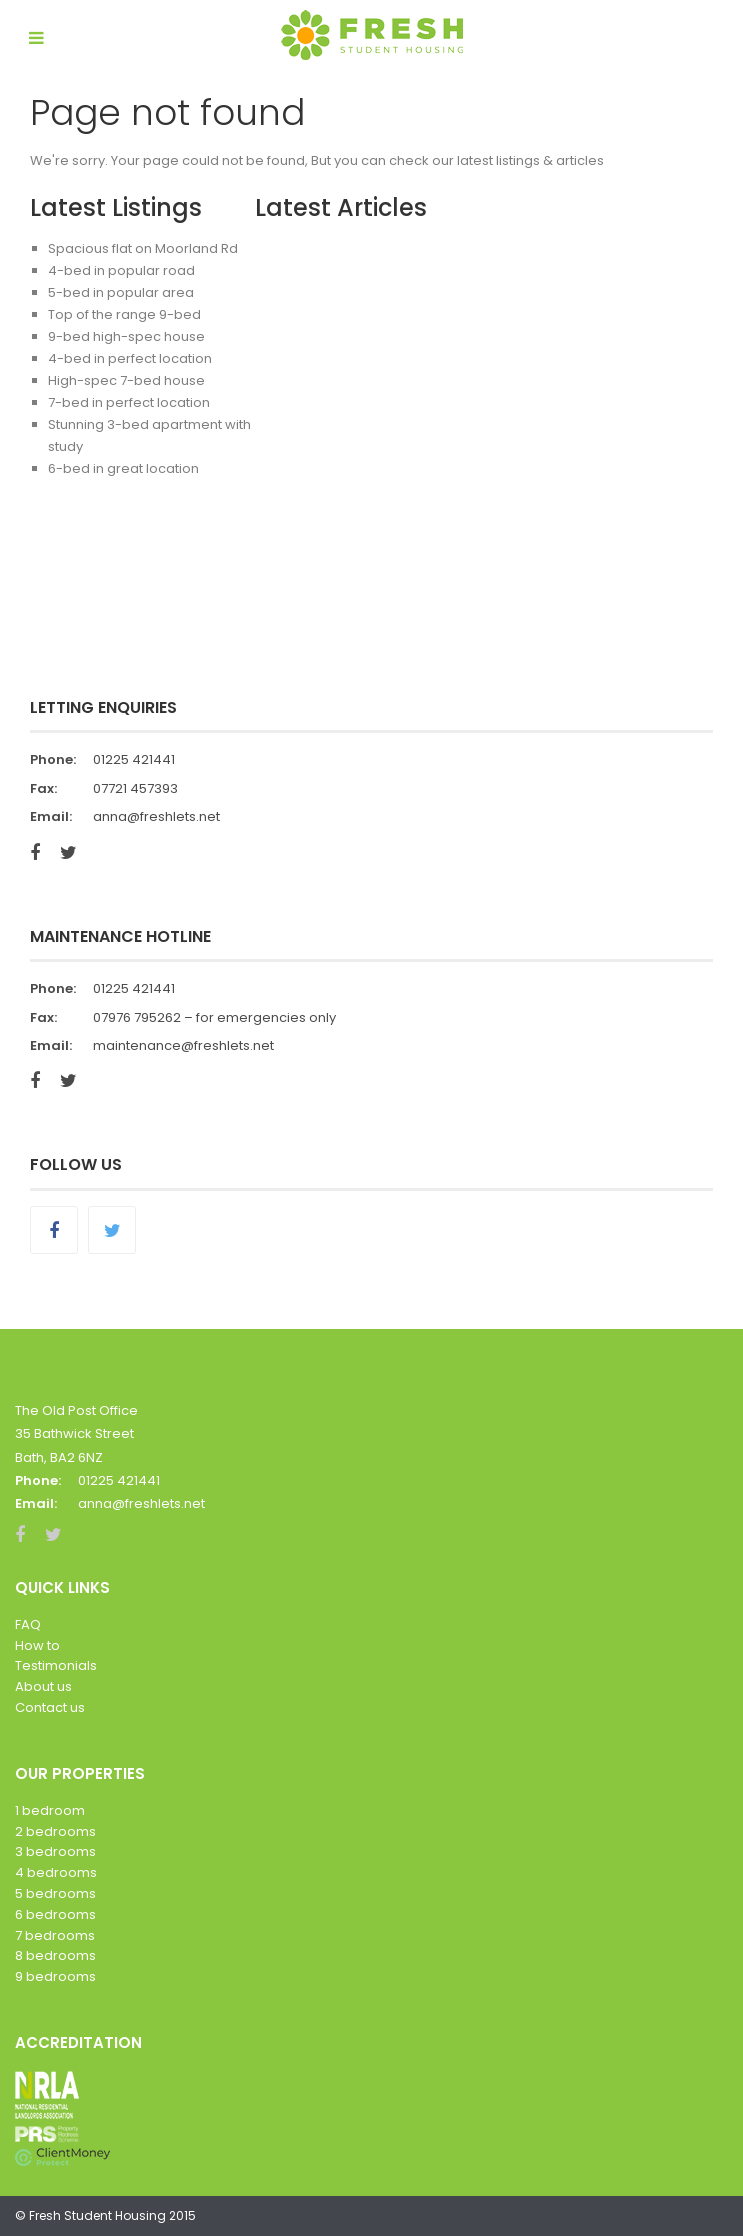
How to (37, 1645)
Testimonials (56, 1665)
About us (43, 1686)
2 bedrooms (55, 1831)
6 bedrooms (55, 1914)
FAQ (28, 1624)
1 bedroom (50, 1810)
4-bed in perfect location (130, 358)
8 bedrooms (55, 1955)
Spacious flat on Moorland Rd (143, 248)
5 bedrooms (55, 1893)
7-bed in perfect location (129, 402)
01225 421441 (134, 759)
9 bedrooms (55, 1976)
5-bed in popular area (121, 292)
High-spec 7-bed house (126, 380)
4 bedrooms (56, 1872)
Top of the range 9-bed (124, 314)
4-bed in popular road (121, 270)
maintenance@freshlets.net (183, 1045)
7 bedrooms (55, 1935)
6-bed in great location (123, 468)
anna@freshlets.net (156, 816)
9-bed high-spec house (126, 336)
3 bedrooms (55, 1851)
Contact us (50, 1707)
